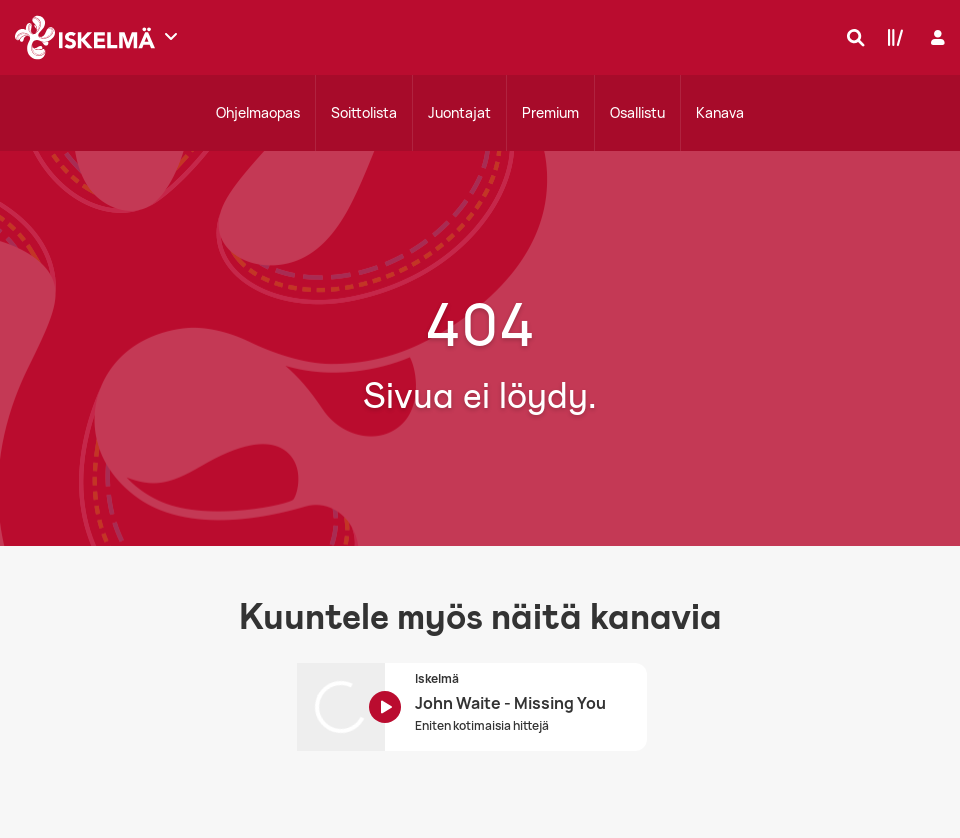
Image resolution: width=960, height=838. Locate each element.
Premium (550, 112)
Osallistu (637, 112)
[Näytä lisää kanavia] (171, 36)
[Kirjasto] (891, 37)
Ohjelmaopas (258, 112)
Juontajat (459, 112)
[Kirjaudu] (935, 37)
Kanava (720, 112)
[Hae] (851, 37)
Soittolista (364, 112)
